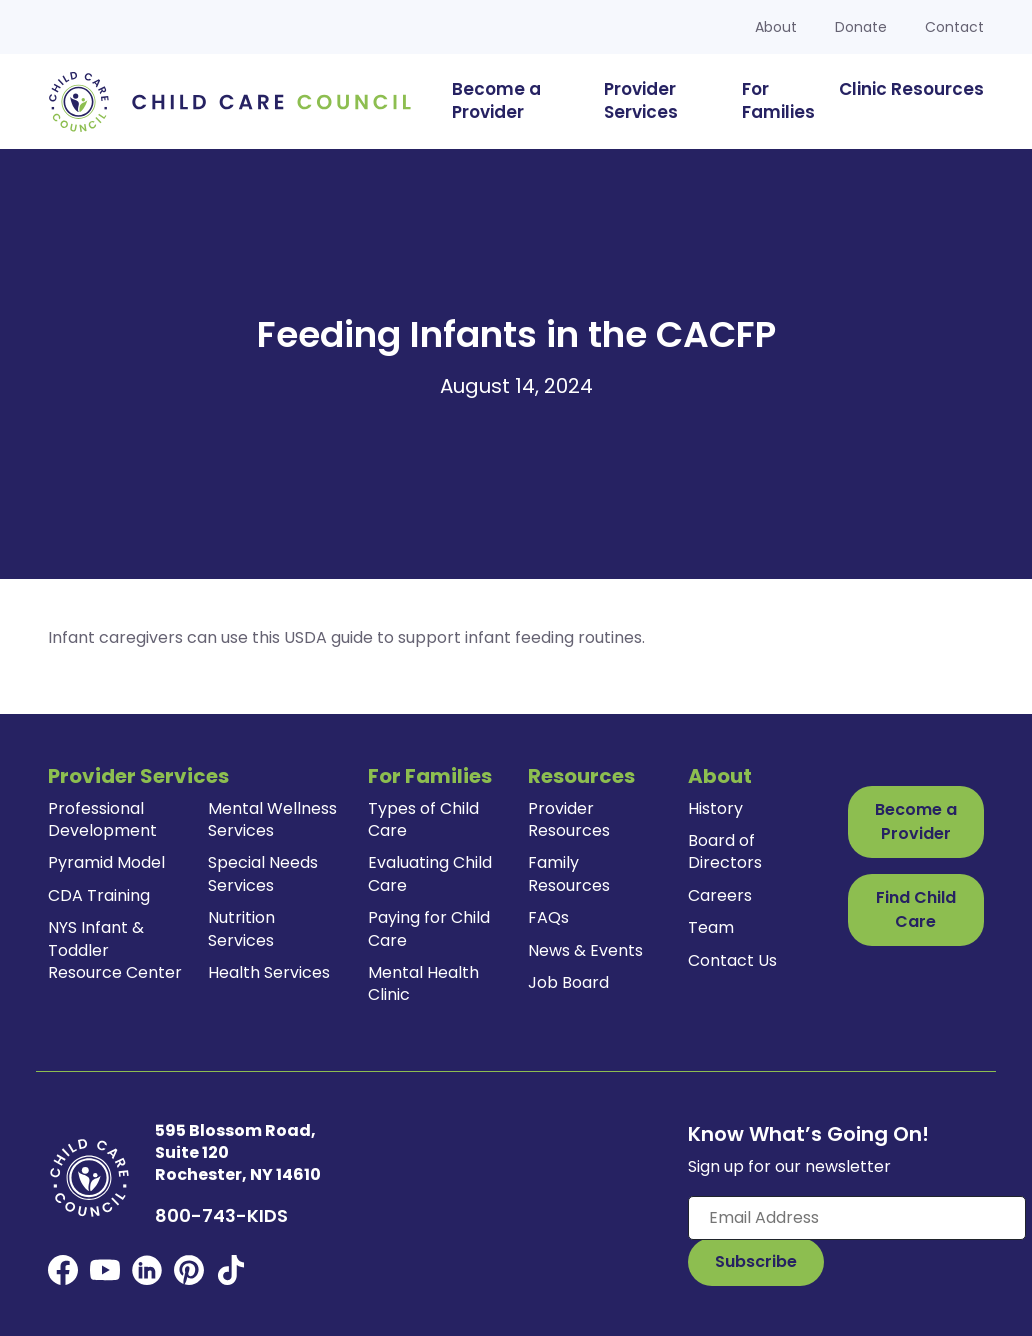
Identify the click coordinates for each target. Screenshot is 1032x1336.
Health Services (269, 972)
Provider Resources (569, 819)
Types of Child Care (423, 819)
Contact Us (732, 960)
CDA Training (99, 895)
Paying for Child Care (429, 928)
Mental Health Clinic (423, 983)
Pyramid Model (106, 862)
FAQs (548, 917)
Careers (720, 895)
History (715, 808)
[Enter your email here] (857, 1218)
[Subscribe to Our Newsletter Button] (756, 1262)
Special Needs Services (263, 873)
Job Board (568, 982)
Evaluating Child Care (430, 873)
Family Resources (569, 873)
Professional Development (102, 819)
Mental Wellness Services (272, 819)
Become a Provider (916, 821)
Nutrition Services (241, 928)
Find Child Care (916, 909)
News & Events (585, 950)
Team (711, 927)
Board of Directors (725, 851)
